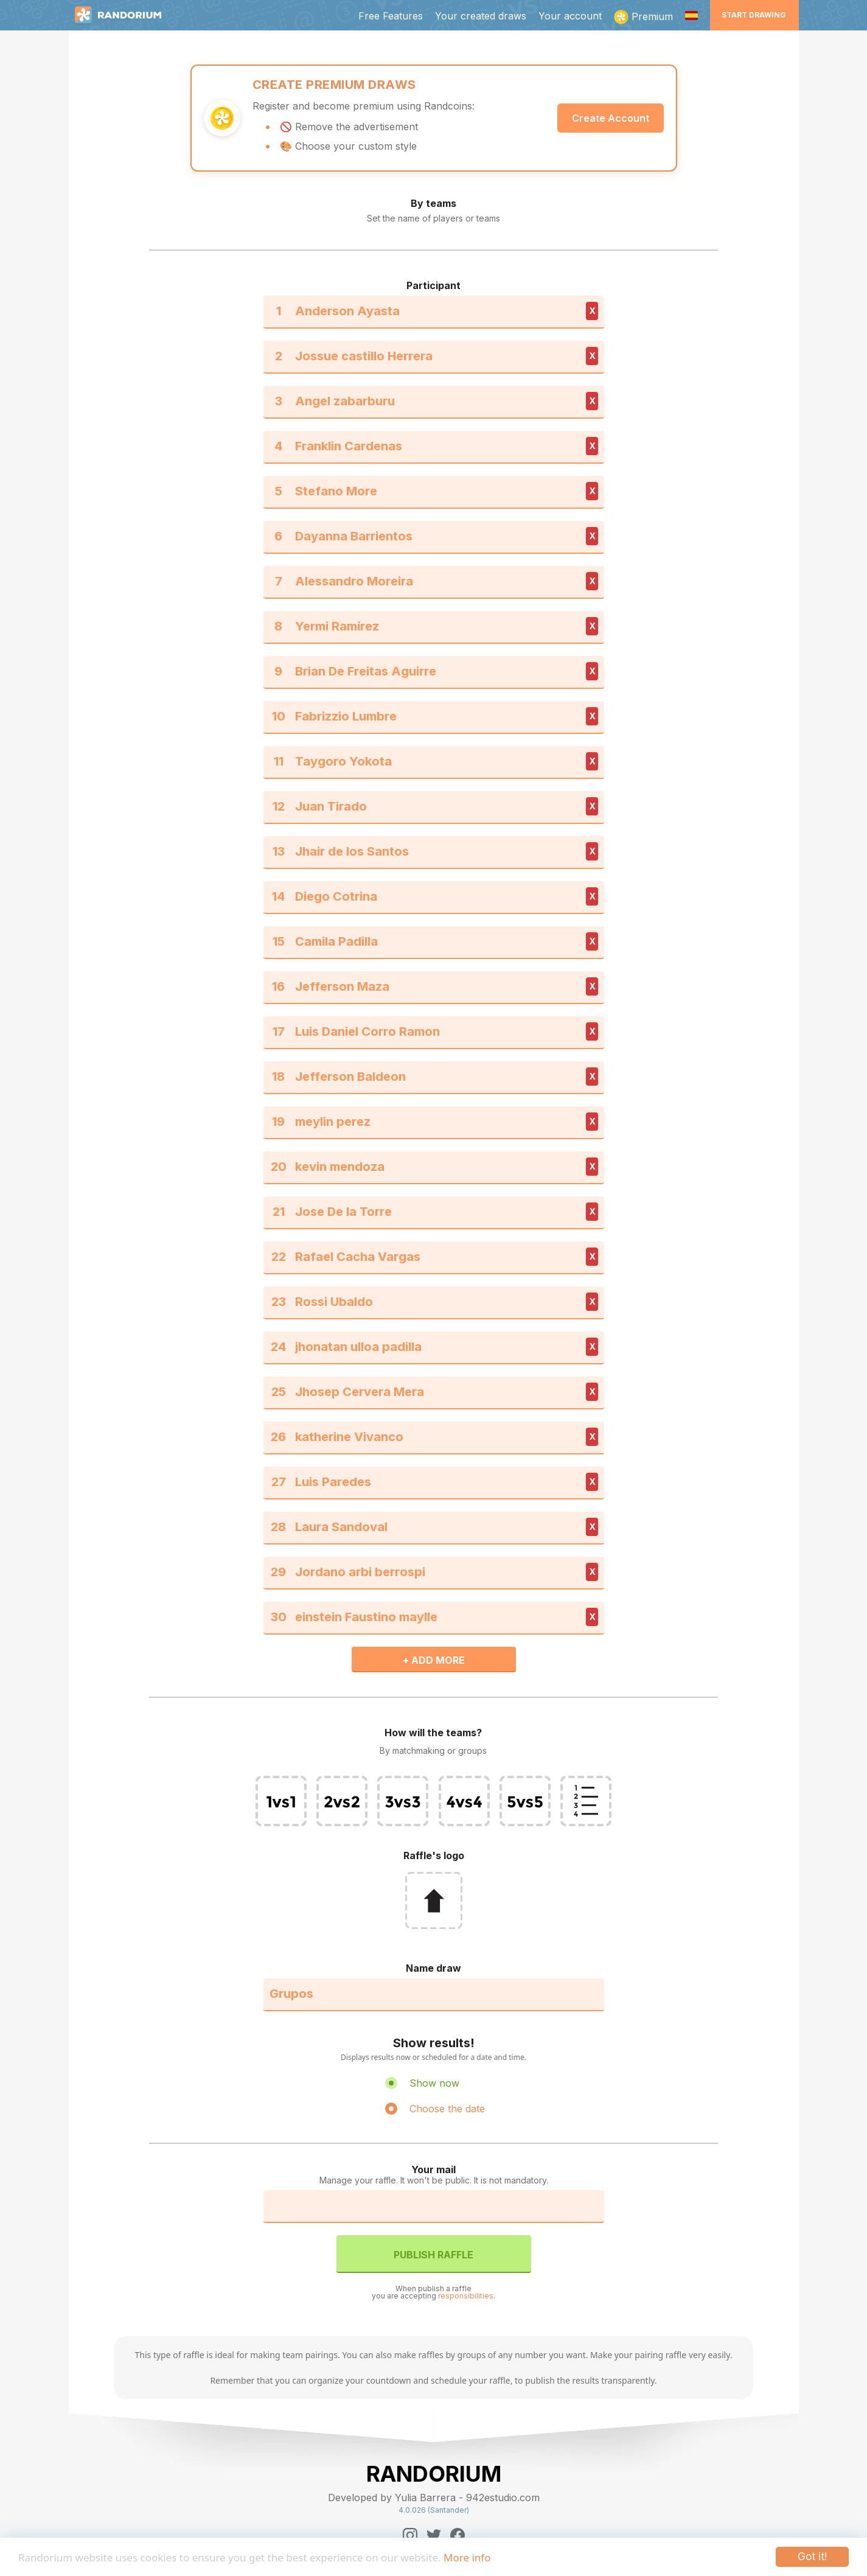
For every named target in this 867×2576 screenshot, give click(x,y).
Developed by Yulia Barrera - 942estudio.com (434, 2497)
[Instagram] (410, 2535)
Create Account (610, 118)
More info (467, 2557)
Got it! (812, 2556)
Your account (570, 16)
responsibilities (465, 2295)
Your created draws (480, 16)
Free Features (390, 16)
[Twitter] (434, 2535)
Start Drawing (754, 14)
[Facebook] (457, 2535)
